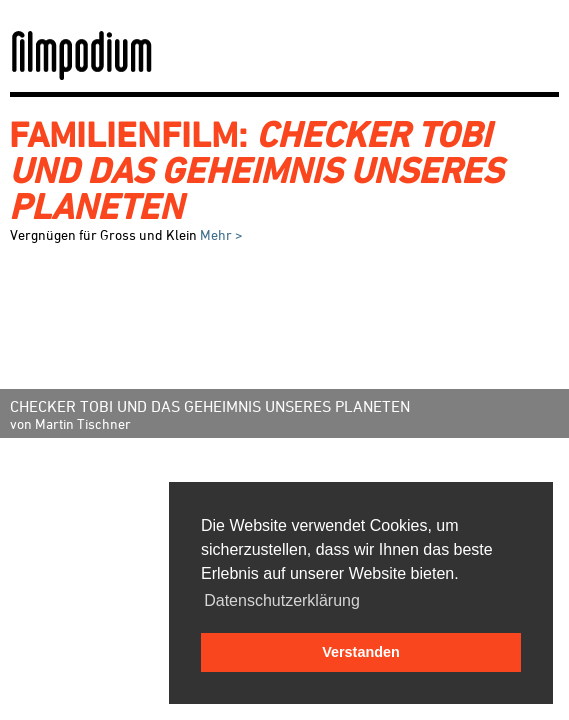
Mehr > (220, 234)
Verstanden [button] (361, 652)
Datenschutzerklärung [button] (282, 600)
